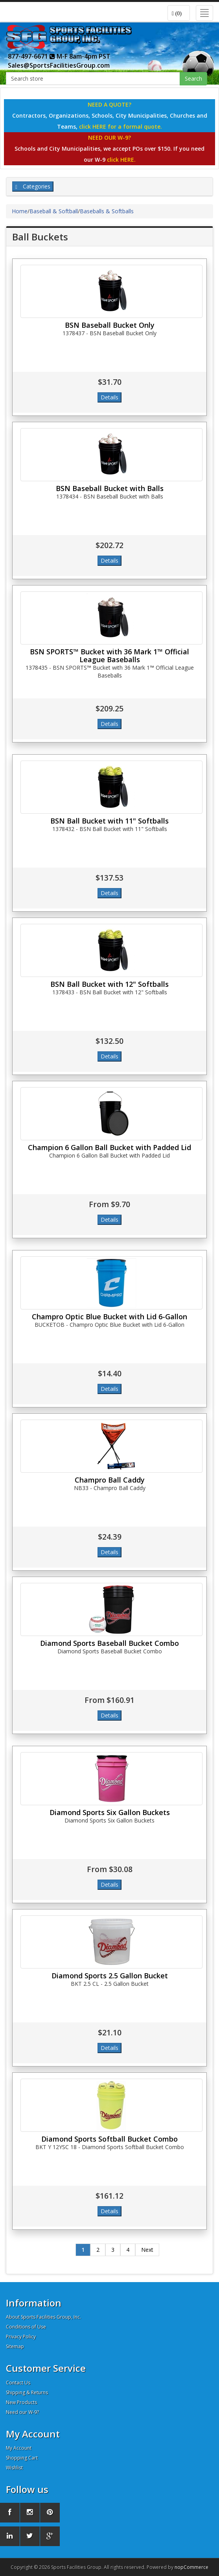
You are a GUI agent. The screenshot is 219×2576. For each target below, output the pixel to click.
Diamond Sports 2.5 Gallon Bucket (110, 1975)
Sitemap (15, 2346)
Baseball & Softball (53, 211)
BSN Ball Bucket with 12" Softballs (109, 984)
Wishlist (14, 2467)
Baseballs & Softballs (107, 211)
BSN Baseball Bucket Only (110, 325)
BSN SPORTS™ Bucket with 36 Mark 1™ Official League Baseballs (109, 655)
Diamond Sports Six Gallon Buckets (110, 1812)
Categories (32, 186)
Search (193, 78)
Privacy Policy (21, 2336)
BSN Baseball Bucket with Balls (110, 488)
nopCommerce (191, 2567)
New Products (21, 2402)
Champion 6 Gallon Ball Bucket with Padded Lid (109, 1147)
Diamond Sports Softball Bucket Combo (109, 2139)
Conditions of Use (26, 2326)
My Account (18, 2448)
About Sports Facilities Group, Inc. (43, 2317)
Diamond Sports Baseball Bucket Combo (109, 1643)
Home (20, 211)
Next (147, 2249)
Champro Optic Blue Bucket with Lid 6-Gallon (109, 1316)
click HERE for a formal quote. (120, 126)
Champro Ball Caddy (110, 1480)
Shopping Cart (22, 2457)
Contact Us (18, 2382)
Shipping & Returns (27, 2392)
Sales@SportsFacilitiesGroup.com (59, 65)
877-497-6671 (31, 56)
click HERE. (121, 159)
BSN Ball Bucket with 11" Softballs (109, 820)
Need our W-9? (22, 2412)
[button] (178, 13)
